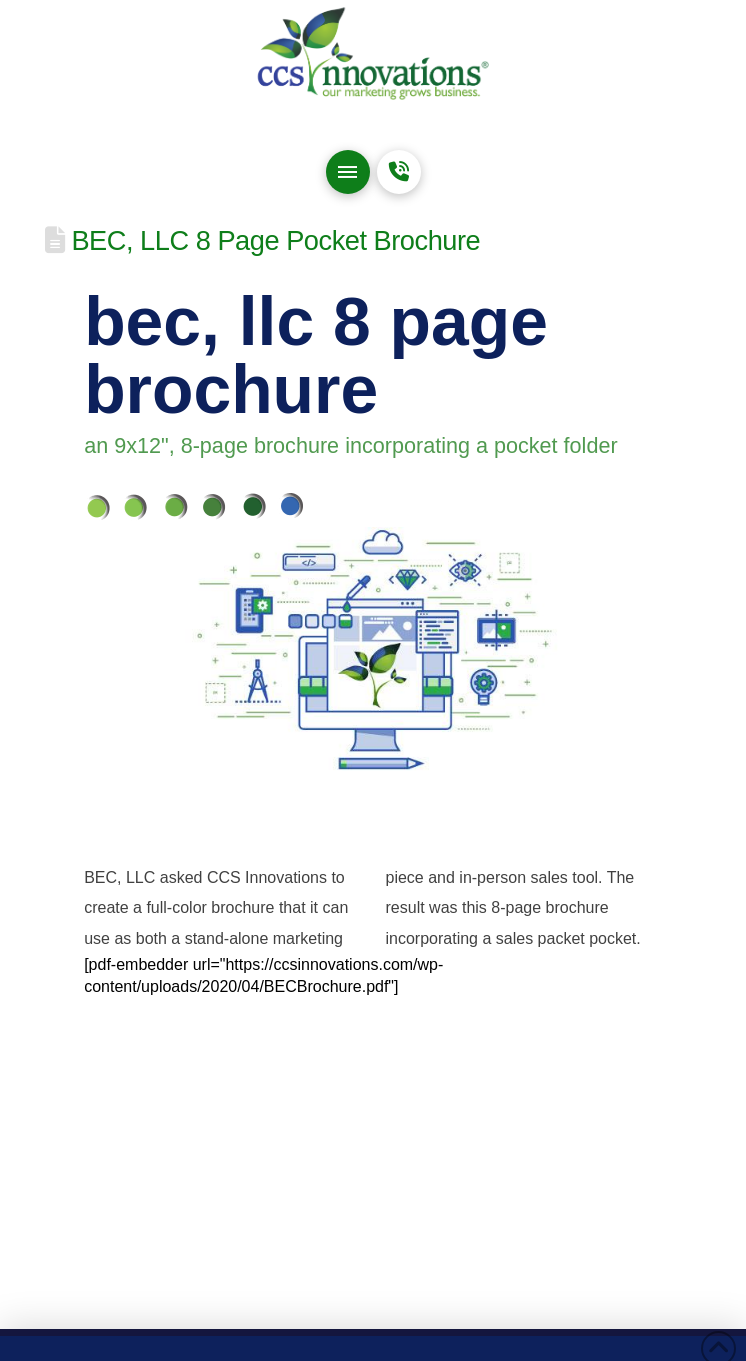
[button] (348, 172)
